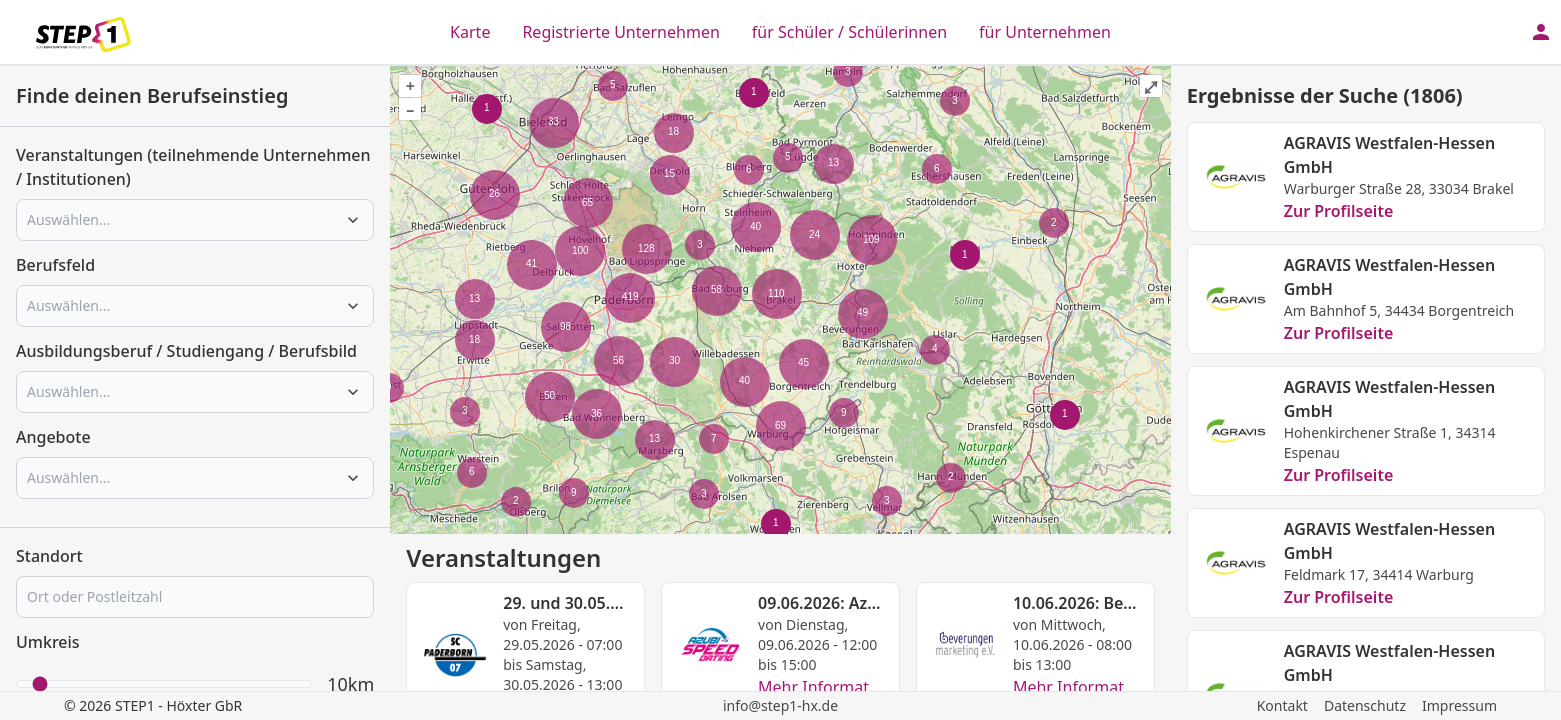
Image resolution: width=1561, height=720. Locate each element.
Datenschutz (1365, 705)
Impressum (1459, 705)
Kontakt (1282, 705)
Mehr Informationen (835, 687)
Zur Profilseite (1339, 211)
